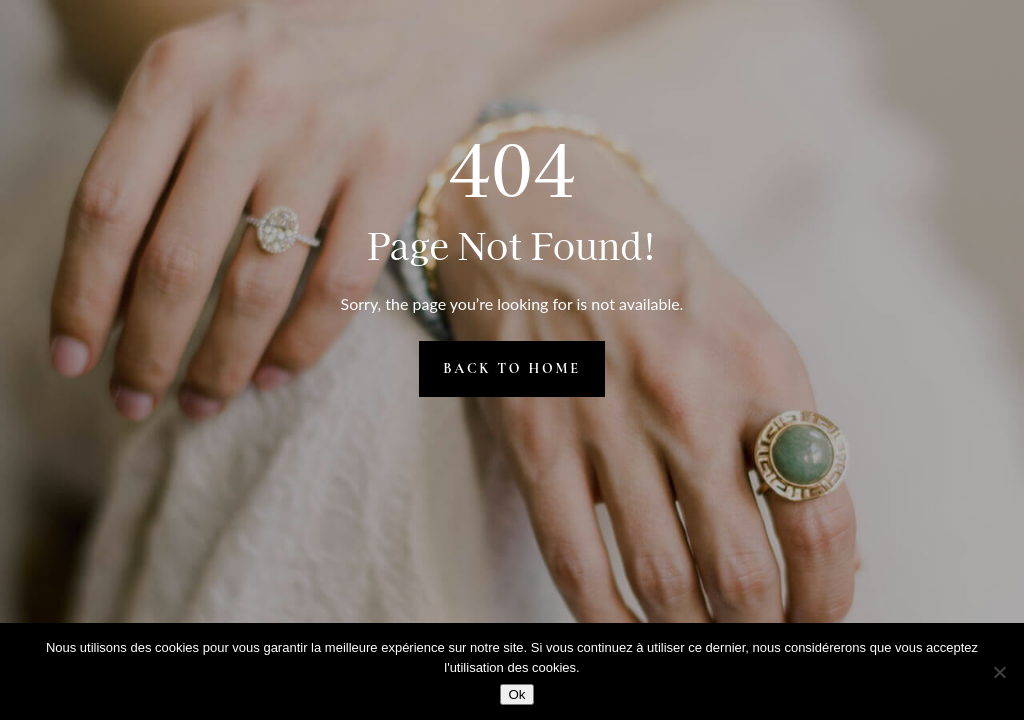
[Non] (999, 672)
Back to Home (512, 368)
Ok (516, 694)
